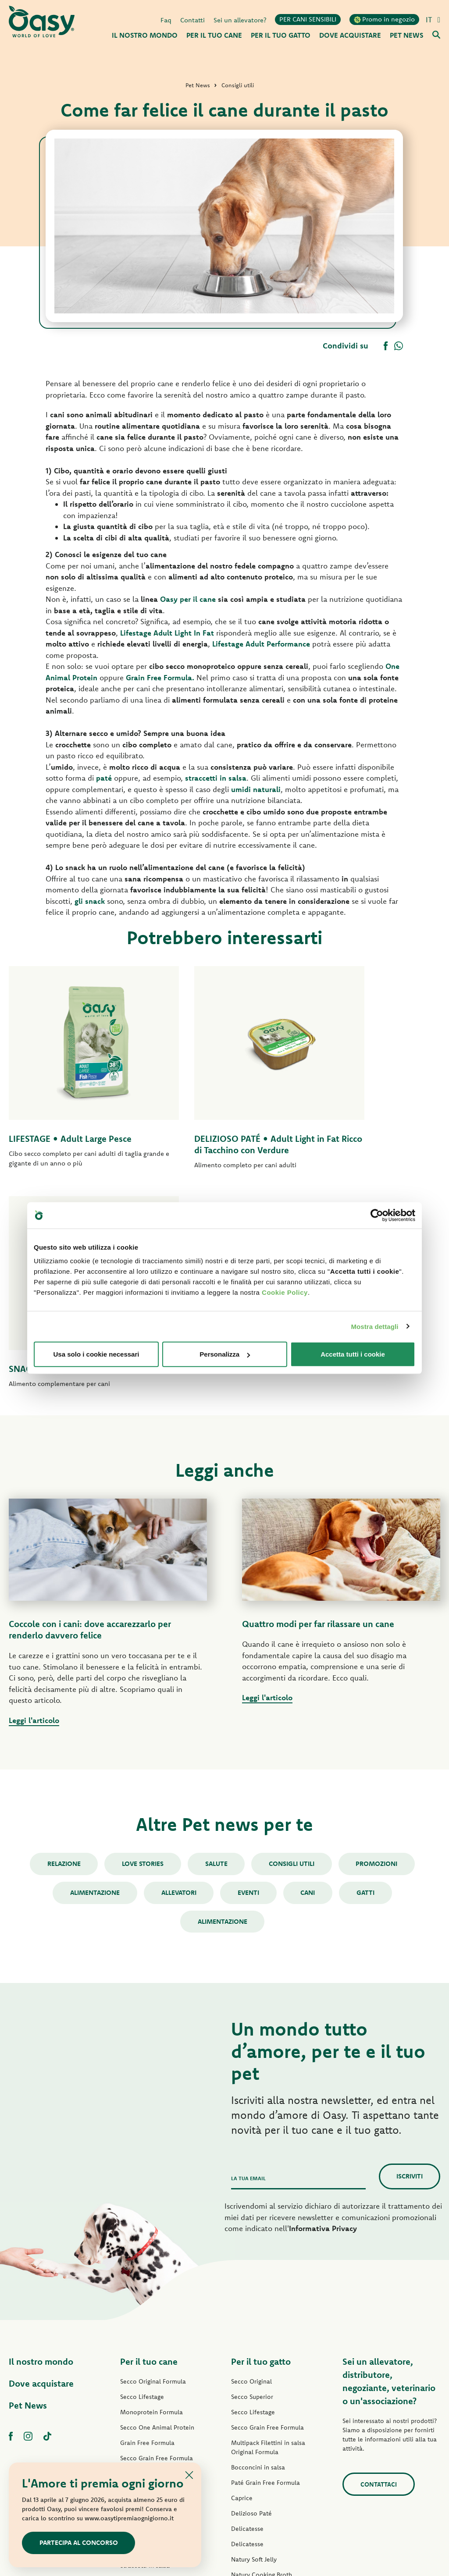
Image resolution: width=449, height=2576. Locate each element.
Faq (165, 19)
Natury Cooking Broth (261, 2367)
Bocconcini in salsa (258, 2260)
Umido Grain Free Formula (157, 2327)
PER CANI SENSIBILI (307, 18)
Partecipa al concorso (79, 2542)
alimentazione (222, 1713)
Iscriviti (409, 1969)
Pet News (28, 2197)
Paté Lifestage (140, 2281)
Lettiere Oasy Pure (257, 2429)
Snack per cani (140, 2404)
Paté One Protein (144, 2297)
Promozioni (379, 1656)
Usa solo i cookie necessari (96, 1354)
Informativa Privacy (323, 2020)
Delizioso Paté (140, 2343)
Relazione (61, 1656)
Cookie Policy (285, 1292)
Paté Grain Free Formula (154, 2312)
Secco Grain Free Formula (156, 2251)
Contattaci (378, 2277)
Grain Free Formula (147, 2235)
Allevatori (177, 1685)
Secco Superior (252, 2189)
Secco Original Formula (153, 2174)
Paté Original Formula (151, 2266)
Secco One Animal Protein (157, 2220)
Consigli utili (293, 1656)
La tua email (248, 1971)
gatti (368, 1685)
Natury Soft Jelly (143, 2373)
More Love (246, 2398)
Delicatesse (247, 2321)
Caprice (242, 2291)
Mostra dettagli (374, 1326)
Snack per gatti (252, 2413)
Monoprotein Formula (151, 2205)
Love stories (142, 1656)
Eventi (248, 1685)
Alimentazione (93, 1685)
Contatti (192, 19)
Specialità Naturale (147, 2389)
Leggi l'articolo (34, 1512)
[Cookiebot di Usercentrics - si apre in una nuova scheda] (377, 1215)
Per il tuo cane (149, 2154)
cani (309, 1685)
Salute (216, 1656)
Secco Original (251, 2174)
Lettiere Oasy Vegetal (261, 2444)
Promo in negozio (384, 18)
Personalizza (225, 1354)
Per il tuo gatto (261, 2154)
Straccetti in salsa (145, 2358)
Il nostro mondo (41, 2154)
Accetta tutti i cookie (353, 1354)
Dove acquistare (41, 2176)
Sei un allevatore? (240, 19)
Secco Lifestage (142, 2189)
